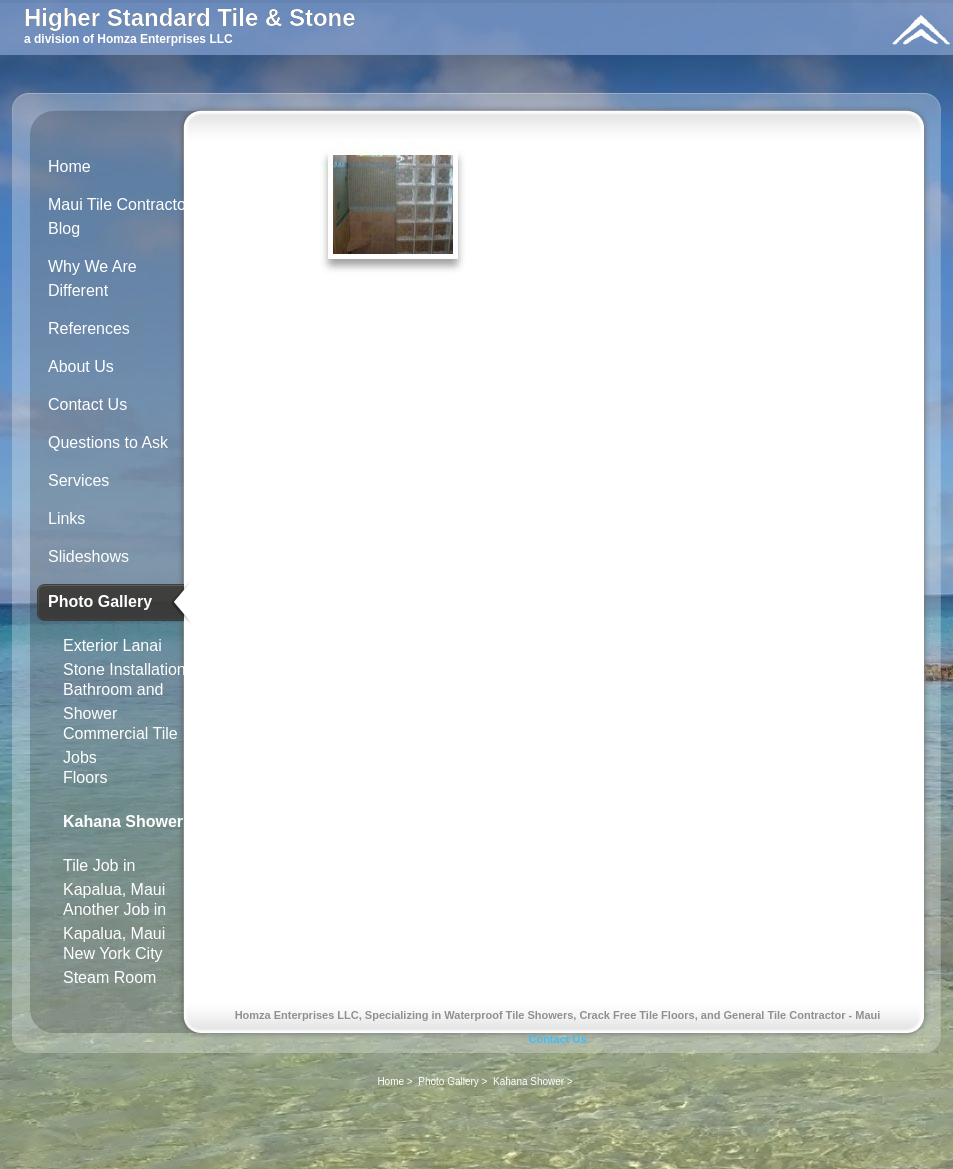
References (89, 328)
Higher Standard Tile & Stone (190, 17)
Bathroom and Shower (113, 697)
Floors (85, 777)
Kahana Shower (123, 821)
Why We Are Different (92, 278)
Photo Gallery (100, 601)
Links (66, 518)
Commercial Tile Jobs (120, 741)
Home (69, 166)
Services (78, 480)
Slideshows (88, 556)
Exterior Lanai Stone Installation (124, 653)
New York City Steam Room (113, 961)
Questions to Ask (108, 442)
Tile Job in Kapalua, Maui (114, 873)
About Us (81, 366)
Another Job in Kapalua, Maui (114, 917)
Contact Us (87, 404)
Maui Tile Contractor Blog (119, 216)
